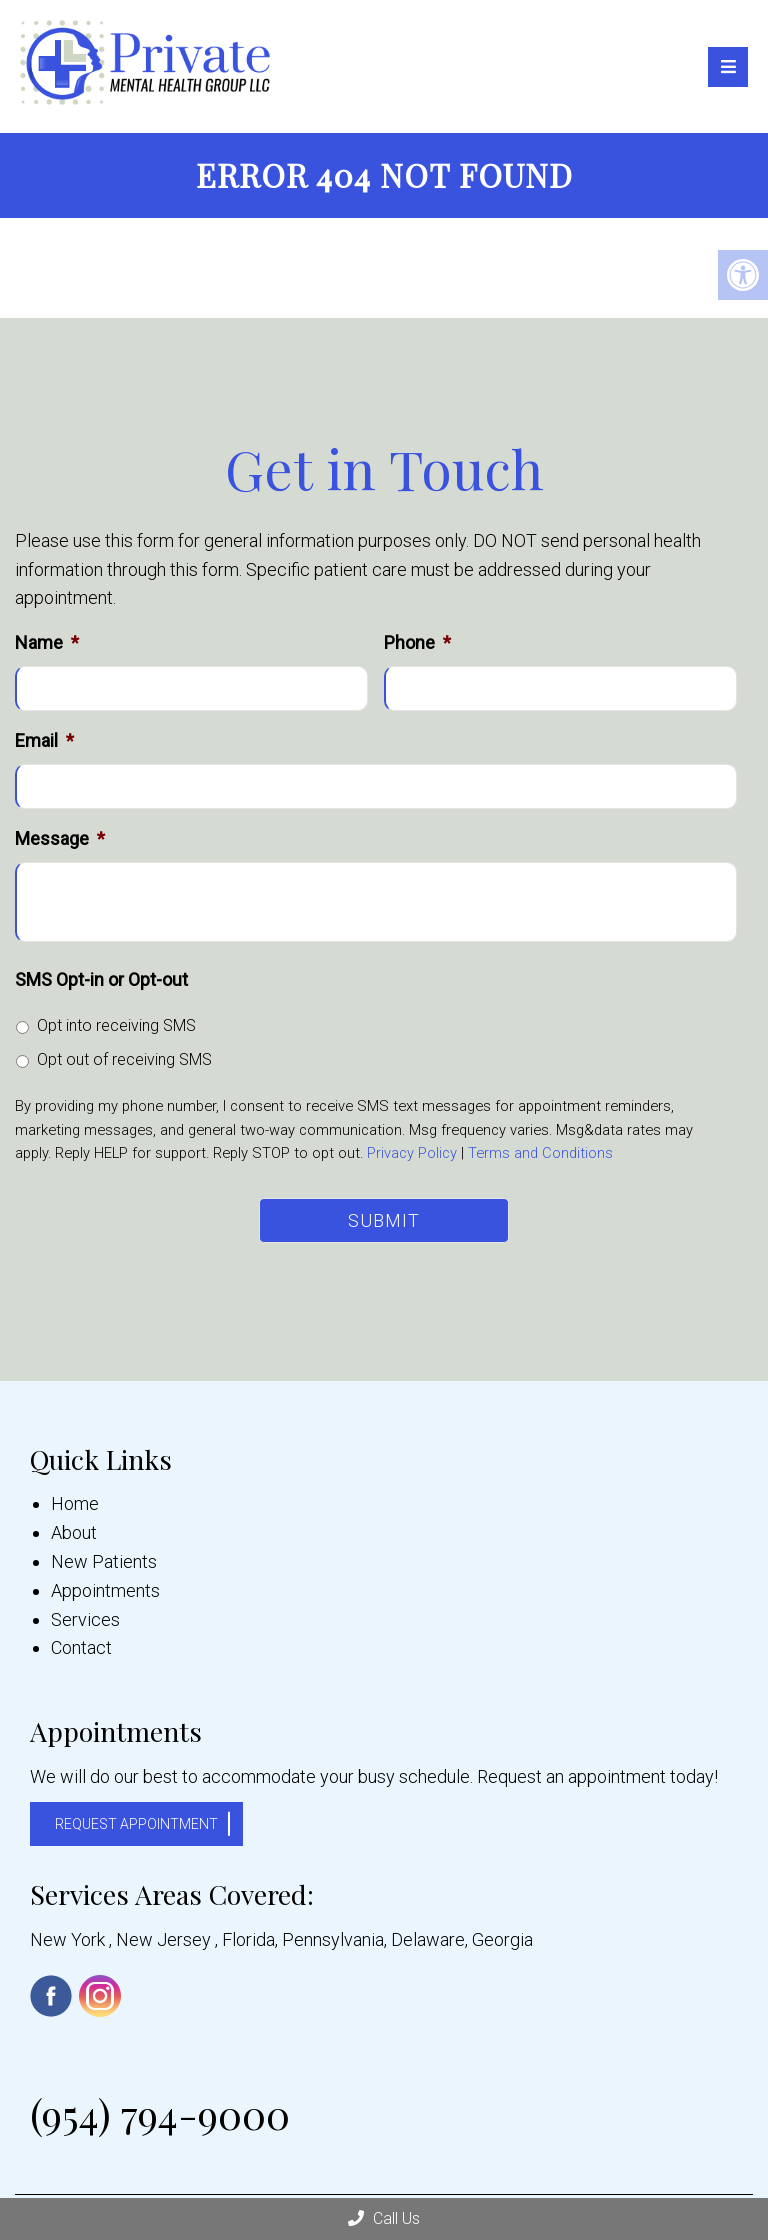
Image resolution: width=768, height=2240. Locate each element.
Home (75, 1503)
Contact (81, 1647)
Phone (417, 642)
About (74, 1532)
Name (47, 642)
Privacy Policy (412, 1153)
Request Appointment (136, 1824)
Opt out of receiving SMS (124, 1059)
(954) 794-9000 (160, 2113)
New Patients (104, 1561)
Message (60, 838)
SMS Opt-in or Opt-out (101, 979)
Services (85, 1619)
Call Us (384, 2218)
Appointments (105, 1590)
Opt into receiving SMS (116, 1025)
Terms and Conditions (540, 1153)
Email (44, 740)
